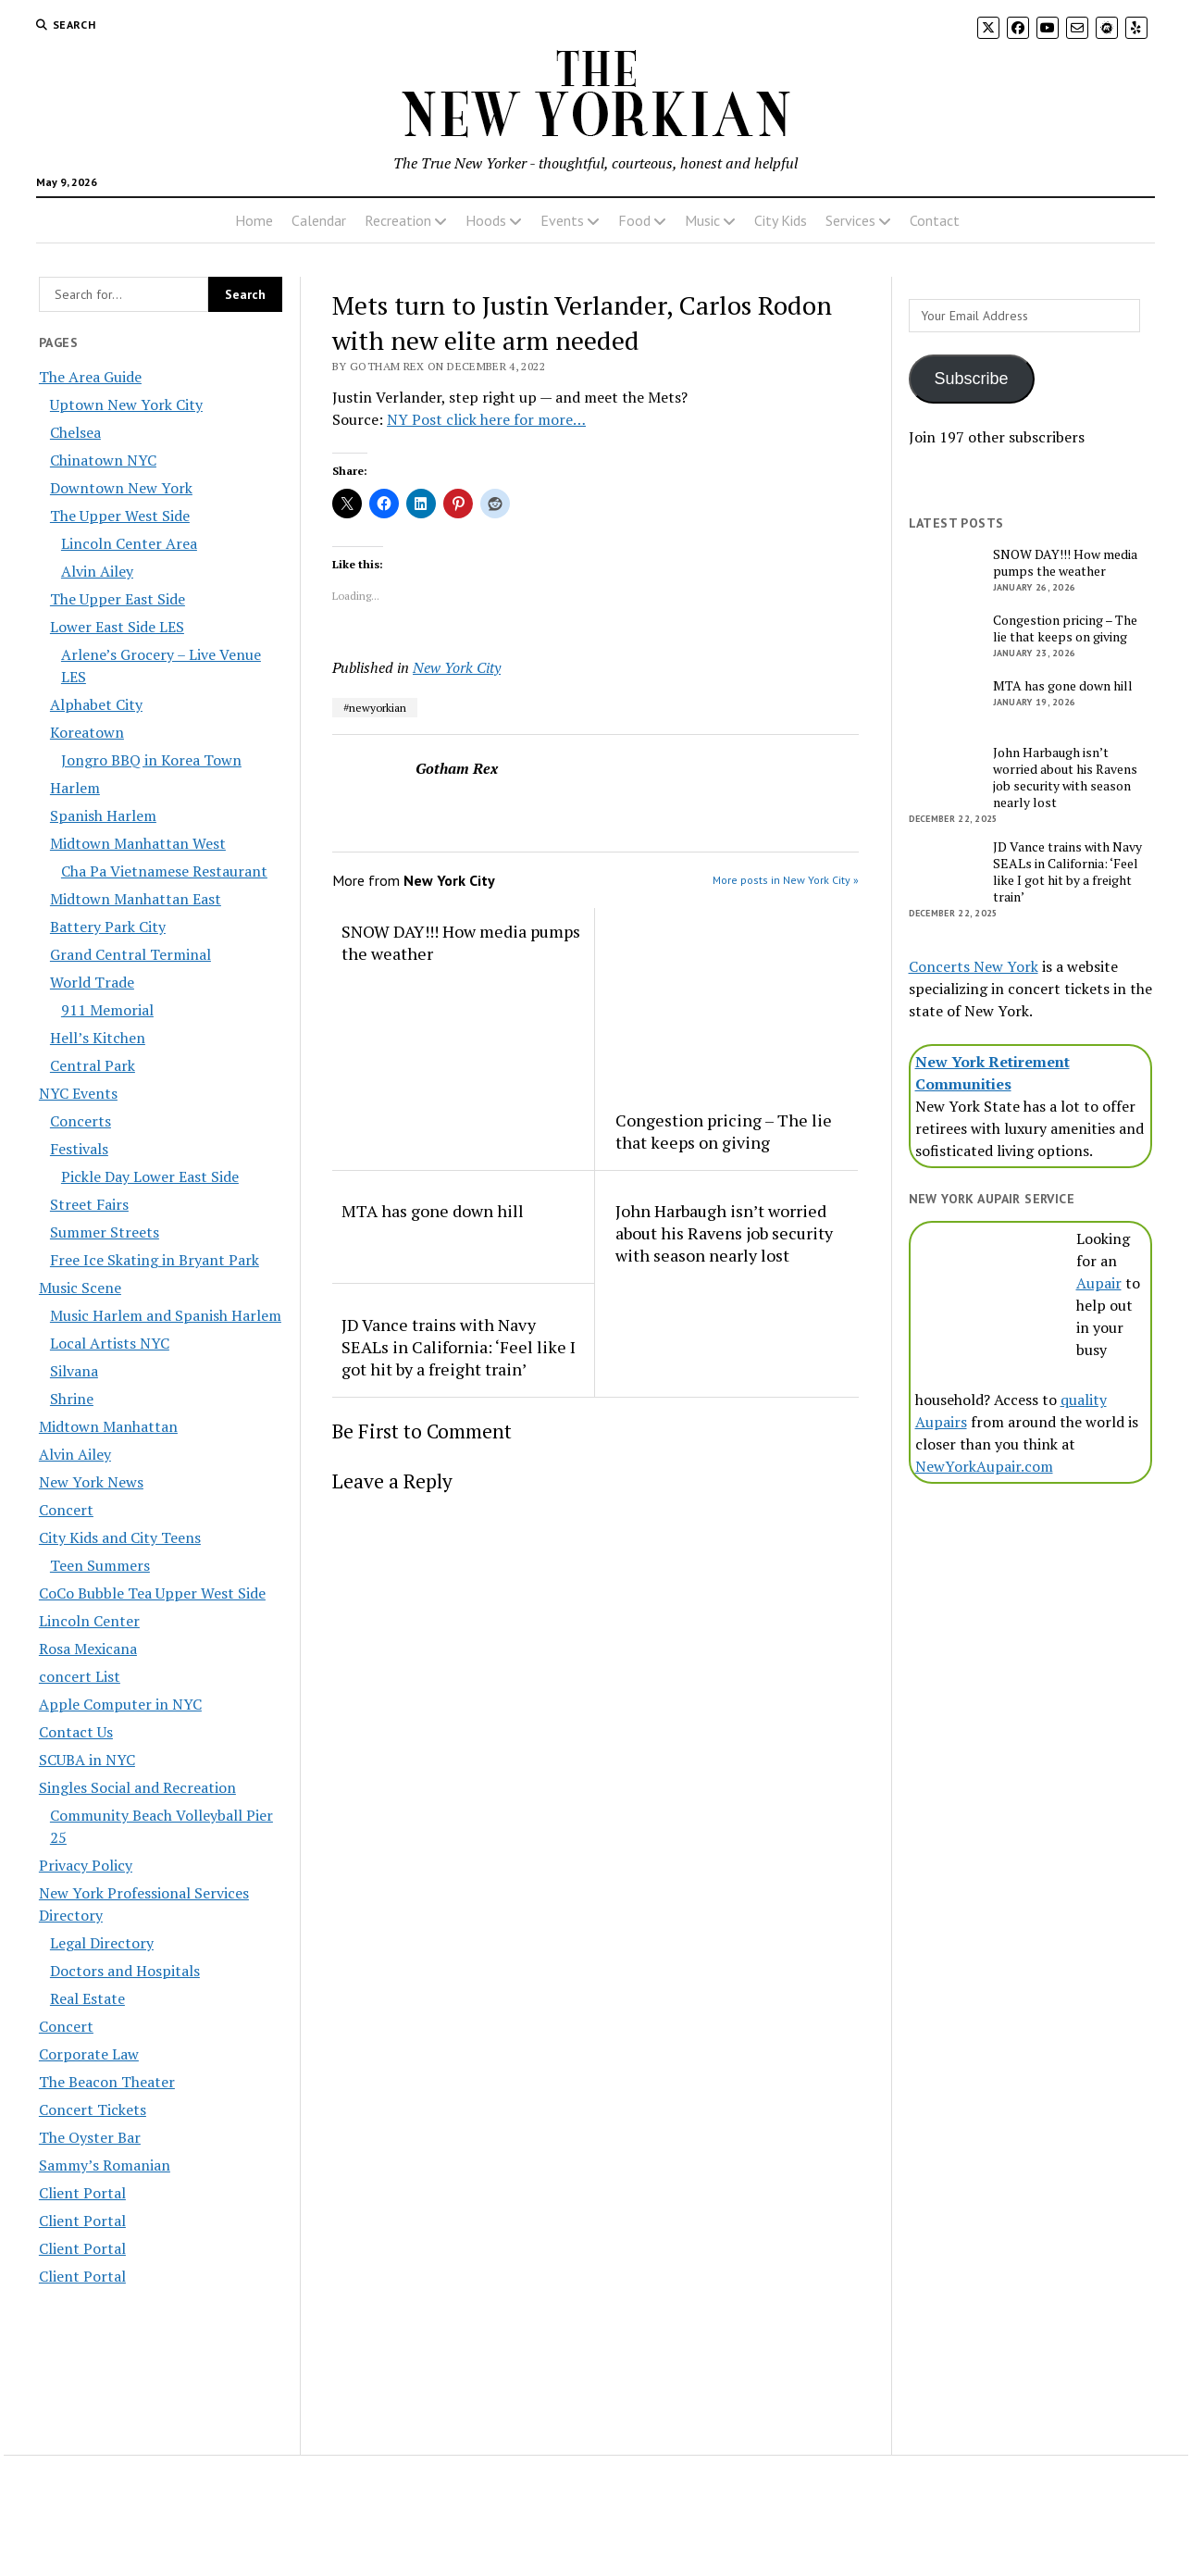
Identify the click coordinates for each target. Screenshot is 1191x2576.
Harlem (75, 788)
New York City (457, 667)
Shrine (71, 1398)
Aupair (1099, 1283)
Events (562, 220)
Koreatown (87, 732)
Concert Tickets (92, 2109)
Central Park (92, 1065)
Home (254, 220)
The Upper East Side (117, 599)
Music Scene (80, 1287)
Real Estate (87, 1998)
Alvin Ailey (97, 571)
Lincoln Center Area (129, 543)
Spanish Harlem (103, 815)
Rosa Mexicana (88, 1648)
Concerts (80, 1121)
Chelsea (75, 432)
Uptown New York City (126, 404)
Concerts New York (973, 966)
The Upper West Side (120, 515)
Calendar (319, 220)
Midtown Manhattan (108, 1426)
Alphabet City (96, 704)
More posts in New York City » (786, 880)
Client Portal (82, 2193)
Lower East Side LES (117, 626)
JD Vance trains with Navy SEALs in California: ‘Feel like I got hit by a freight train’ (458, 1346)
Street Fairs (89, 1204)
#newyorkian (374, 708)
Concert (66, 1510)
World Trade (92, 982)
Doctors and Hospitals (125, 1970)
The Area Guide (90, 377)
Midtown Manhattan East (135, 899)
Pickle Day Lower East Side (150, 1176)
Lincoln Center (89, 1621)
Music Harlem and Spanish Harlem (165, 1315)
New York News (91, 1482)
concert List (79, 1676)
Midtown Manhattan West (138, 843)
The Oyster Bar (90, 2137)
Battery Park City (108, 926)
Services (850, 220)
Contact (935, 220)
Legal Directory (102, 1943)
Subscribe (972, 378)
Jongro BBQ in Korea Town (151, 760)
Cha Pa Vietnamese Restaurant (164, 871)
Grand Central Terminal (130, 954)
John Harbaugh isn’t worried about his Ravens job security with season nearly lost (724, 1233)
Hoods (485, 220)
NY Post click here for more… (486, 419)
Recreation (398, 220)
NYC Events (78, 1093)
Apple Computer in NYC (120, 1704)
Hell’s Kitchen (97, 1037)
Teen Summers (100, 1565)
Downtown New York (121, 488)
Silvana (74, 1371)
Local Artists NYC (109, 1343)
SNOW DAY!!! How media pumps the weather (460, 942)
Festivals (79, 1149)
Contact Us (76, 1732)
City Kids (780, 220)
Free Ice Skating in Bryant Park (154, 1260)
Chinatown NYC (103, 460)
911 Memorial (107, 1010)
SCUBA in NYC (87, 1759)
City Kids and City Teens (120, 1537)
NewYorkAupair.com (984, 1466)
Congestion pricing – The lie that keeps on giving (723, 1131)
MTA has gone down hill (432, 1211)
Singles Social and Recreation (137, 1787)
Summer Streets (104, 1232)
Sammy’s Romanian (104, 2165)
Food (634, 220)
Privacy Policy (85, 1865)
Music (702, 220)
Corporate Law (89, 2054)
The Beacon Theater (107, 2082)
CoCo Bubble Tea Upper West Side (152, 1593)
